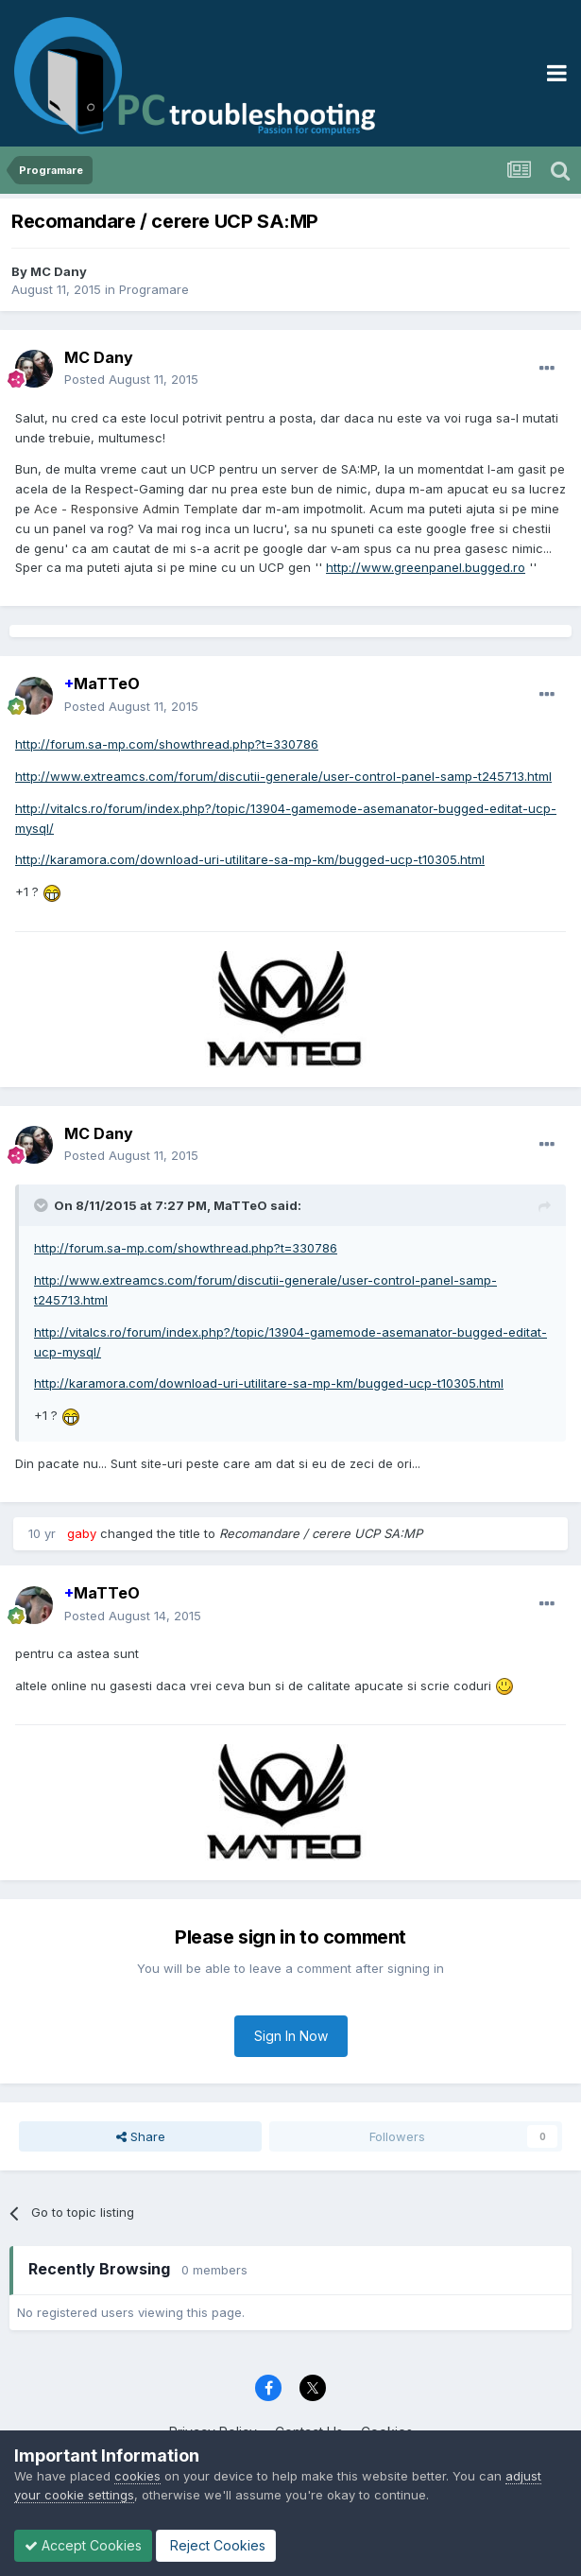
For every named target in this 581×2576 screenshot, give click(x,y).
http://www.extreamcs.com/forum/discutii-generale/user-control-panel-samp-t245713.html (283, 776)
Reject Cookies (215, 2545)
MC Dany (58, 271)
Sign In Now (291, 2036)
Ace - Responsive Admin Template (136, 508)
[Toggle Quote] (42, 1205)
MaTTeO (102, 683)
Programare (154, 289)
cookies (137, 2475)
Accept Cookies (83, 2545)
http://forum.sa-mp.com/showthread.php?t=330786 (166, 744)
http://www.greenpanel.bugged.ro (425, 567)
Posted (131, 379)
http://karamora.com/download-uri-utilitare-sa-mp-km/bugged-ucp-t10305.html (250, 859)
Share (140, 2136)
